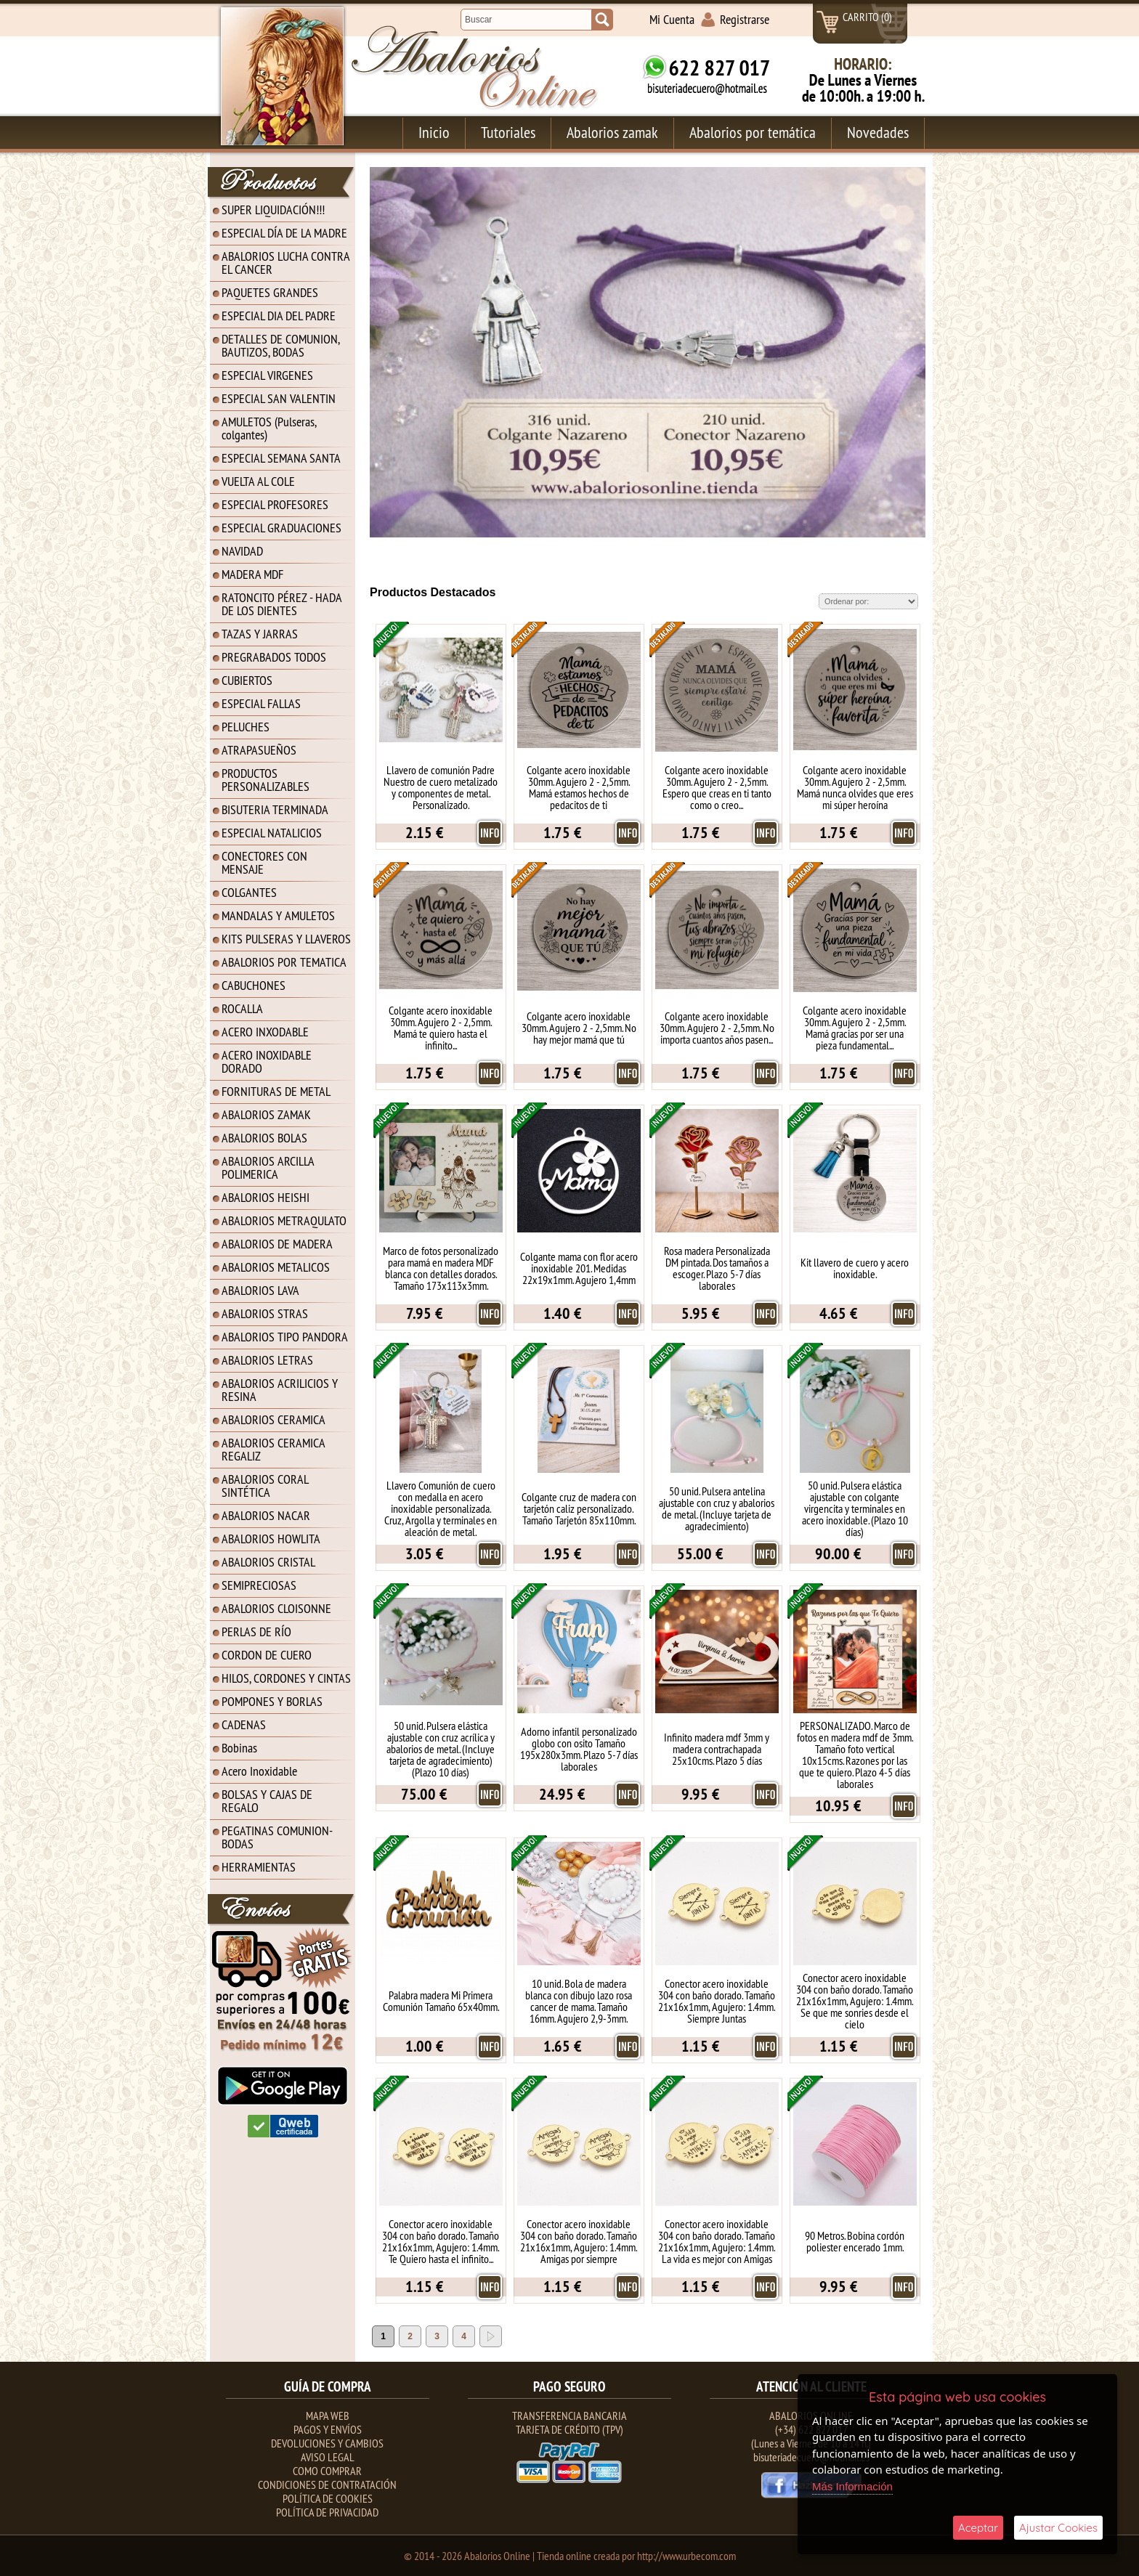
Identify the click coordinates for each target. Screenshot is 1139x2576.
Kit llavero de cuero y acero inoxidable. (854, 1268)
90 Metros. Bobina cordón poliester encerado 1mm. (854, 2241)
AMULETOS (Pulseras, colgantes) (269, 428)
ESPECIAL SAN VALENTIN (279, 398)
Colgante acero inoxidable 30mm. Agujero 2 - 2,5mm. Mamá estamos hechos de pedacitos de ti (579, 787)
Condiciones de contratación (327, 2484)
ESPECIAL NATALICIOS (272, 832)
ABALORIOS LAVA (260, 1290)
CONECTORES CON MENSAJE (264, 862)
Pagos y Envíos (327, 2429)
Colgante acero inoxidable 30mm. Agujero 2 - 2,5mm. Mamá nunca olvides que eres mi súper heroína (855, 787)
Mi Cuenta (671, 19)
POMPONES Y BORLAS (272, 1701)
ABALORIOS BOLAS (264, 1137)
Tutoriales (508, 132)
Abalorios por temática (752, 132)
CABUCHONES (253, 985)
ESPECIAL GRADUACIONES (281, 527)
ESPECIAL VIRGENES (267, 375)
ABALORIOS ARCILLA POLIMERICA (268, 1167)
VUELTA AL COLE (258, 481)
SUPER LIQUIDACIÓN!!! (273, 209)
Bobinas (239, 1747)
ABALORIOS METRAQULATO (284, 1220)
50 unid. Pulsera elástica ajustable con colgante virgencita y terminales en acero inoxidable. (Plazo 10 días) (855, 1508)
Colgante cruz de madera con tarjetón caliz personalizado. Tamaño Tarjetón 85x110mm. (579, 1508)
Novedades (878, 132)
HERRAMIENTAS (259, 1866)
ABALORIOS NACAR (266, 1515)
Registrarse (744, 19)
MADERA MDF (252, 574)
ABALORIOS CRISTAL (268, 1561)
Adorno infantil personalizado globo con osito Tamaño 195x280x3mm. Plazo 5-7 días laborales (579, 1748)
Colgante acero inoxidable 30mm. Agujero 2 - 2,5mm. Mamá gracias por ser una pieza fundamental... (855, 1027)
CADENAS (244, 1724)
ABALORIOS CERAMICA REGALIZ (273, 1449)
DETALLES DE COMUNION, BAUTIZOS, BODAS (281, 345)
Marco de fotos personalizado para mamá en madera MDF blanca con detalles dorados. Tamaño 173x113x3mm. (440, 1268)
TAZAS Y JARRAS (260, 633)
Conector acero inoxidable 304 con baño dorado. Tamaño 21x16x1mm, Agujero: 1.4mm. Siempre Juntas (716, 2001)
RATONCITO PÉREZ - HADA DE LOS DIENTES (282, 604)
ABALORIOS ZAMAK (266, 1114)
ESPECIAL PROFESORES (275, 504)
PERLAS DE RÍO (256, 1631)
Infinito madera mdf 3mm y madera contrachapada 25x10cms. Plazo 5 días (716, 1749)
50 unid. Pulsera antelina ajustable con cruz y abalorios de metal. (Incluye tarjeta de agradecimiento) (716, 1508)
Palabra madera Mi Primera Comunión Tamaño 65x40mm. (441, 2001)
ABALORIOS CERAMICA (273, 1419)
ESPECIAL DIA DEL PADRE (279, 315)
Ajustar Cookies (1058, 2528)
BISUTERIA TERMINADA (275, 809)
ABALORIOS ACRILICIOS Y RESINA (280, 1390)
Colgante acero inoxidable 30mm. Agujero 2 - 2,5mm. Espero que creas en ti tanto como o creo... (716, 787)
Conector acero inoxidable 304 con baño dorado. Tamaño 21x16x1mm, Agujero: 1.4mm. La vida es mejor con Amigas (716, 2241)
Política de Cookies (328, 2498)
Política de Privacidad (327, 2512)
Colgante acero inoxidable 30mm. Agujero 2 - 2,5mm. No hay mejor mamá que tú (579, 1028)
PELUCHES (245, 726)
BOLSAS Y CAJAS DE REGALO (267, 1801)
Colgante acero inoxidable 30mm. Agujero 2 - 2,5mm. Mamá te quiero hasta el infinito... (441, 1027)
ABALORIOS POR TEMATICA (284, 962)
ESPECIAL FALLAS (261, 703)
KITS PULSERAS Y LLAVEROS (286, 938)
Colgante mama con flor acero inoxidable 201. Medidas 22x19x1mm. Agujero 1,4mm (579, 1268)
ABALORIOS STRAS (265, 1313)
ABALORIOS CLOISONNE (276, 1608)
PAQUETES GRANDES (270, 292)
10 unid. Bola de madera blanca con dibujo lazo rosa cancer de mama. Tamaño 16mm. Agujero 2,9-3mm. (578, 2001)
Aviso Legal (327, 2457)
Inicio (434, 132)
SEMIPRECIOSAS (259, 1585)
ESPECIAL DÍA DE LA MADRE (284, 232)
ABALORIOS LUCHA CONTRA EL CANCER (286, 262)
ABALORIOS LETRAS (267, 1360)
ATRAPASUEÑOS (259, 749)
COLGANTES (249, 892)
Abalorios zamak (612, 132)
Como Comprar (327, 2470)
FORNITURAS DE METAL (276, 1091)
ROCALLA (242, 1008)
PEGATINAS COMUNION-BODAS (277, 1837)
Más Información (852, 2486)
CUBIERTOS (247, 680)
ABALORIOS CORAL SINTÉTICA (265, 1485)
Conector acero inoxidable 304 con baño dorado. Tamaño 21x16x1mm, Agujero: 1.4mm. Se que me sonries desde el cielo (854, 2000)
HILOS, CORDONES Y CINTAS (286, 1678)
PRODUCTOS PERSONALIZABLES (265, 780)
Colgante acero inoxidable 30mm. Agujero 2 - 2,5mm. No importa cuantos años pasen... (717, 1028)
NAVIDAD (242, 551)
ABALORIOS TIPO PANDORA (285, 1336)
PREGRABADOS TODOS (274, 657)
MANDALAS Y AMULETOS (278, 915)
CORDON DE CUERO (267, 1654)
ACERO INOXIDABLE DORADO (267, 1061)
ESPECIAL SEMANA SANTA (281, 458)
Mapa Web (327, 2415)
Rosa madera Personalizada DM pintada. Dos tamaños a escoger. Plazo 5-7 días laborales (717, 1268)
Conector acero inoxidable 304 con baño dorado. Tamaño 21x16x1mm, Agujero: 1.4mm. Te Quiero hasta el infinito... (440, 2241)
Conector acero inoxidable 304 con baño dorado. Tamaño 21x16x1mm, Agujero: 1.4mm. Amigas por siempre (578, 2241)
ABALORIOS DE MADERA (277, 1243)
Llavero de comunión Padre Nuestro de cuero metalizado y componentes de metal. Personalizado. (441, 787)
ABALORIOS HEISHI (265, 1197)
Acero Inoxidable (259, 1771)
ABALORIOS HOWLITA (271, 1538)
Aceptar (978, 2528)
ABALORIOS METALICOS (276, 1267)
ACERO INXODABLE (265, 1031)
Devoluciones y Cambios (327, 2443)
